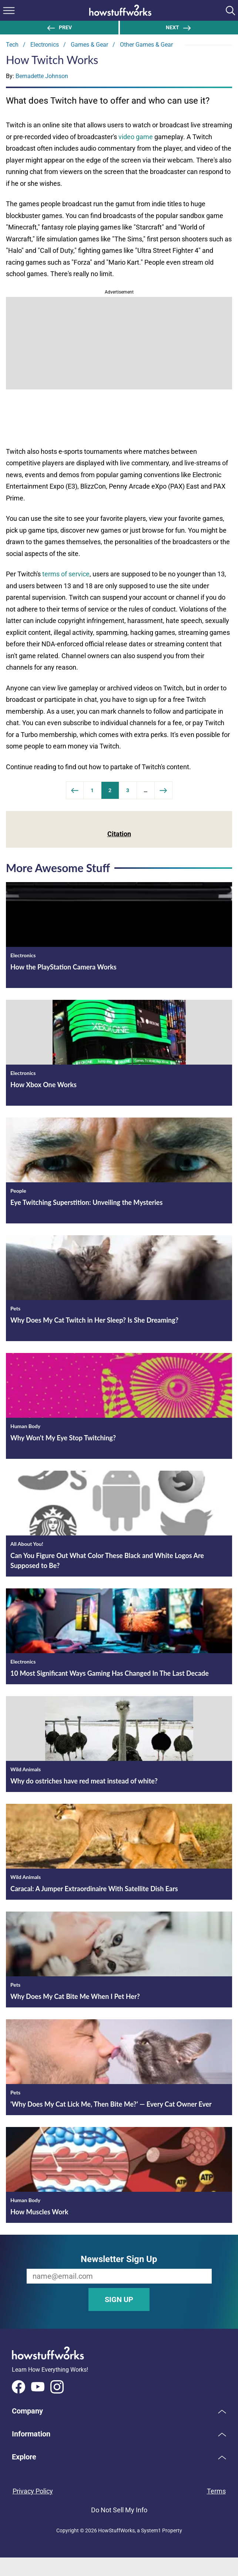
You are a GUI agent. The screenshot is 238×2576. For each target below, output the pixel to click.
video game (135, 137)
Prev (59, 27)
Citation (119, 834)
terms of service (66, 574)
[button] (119, 2410)
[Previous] (75, 790)
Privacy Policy (33, 2491)
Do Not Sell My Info (119, 2510)
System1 (151, 2530)
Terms (216, 2491)
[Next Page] (163, 790)
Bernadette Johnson (42, 76)
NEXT (179, 27)
